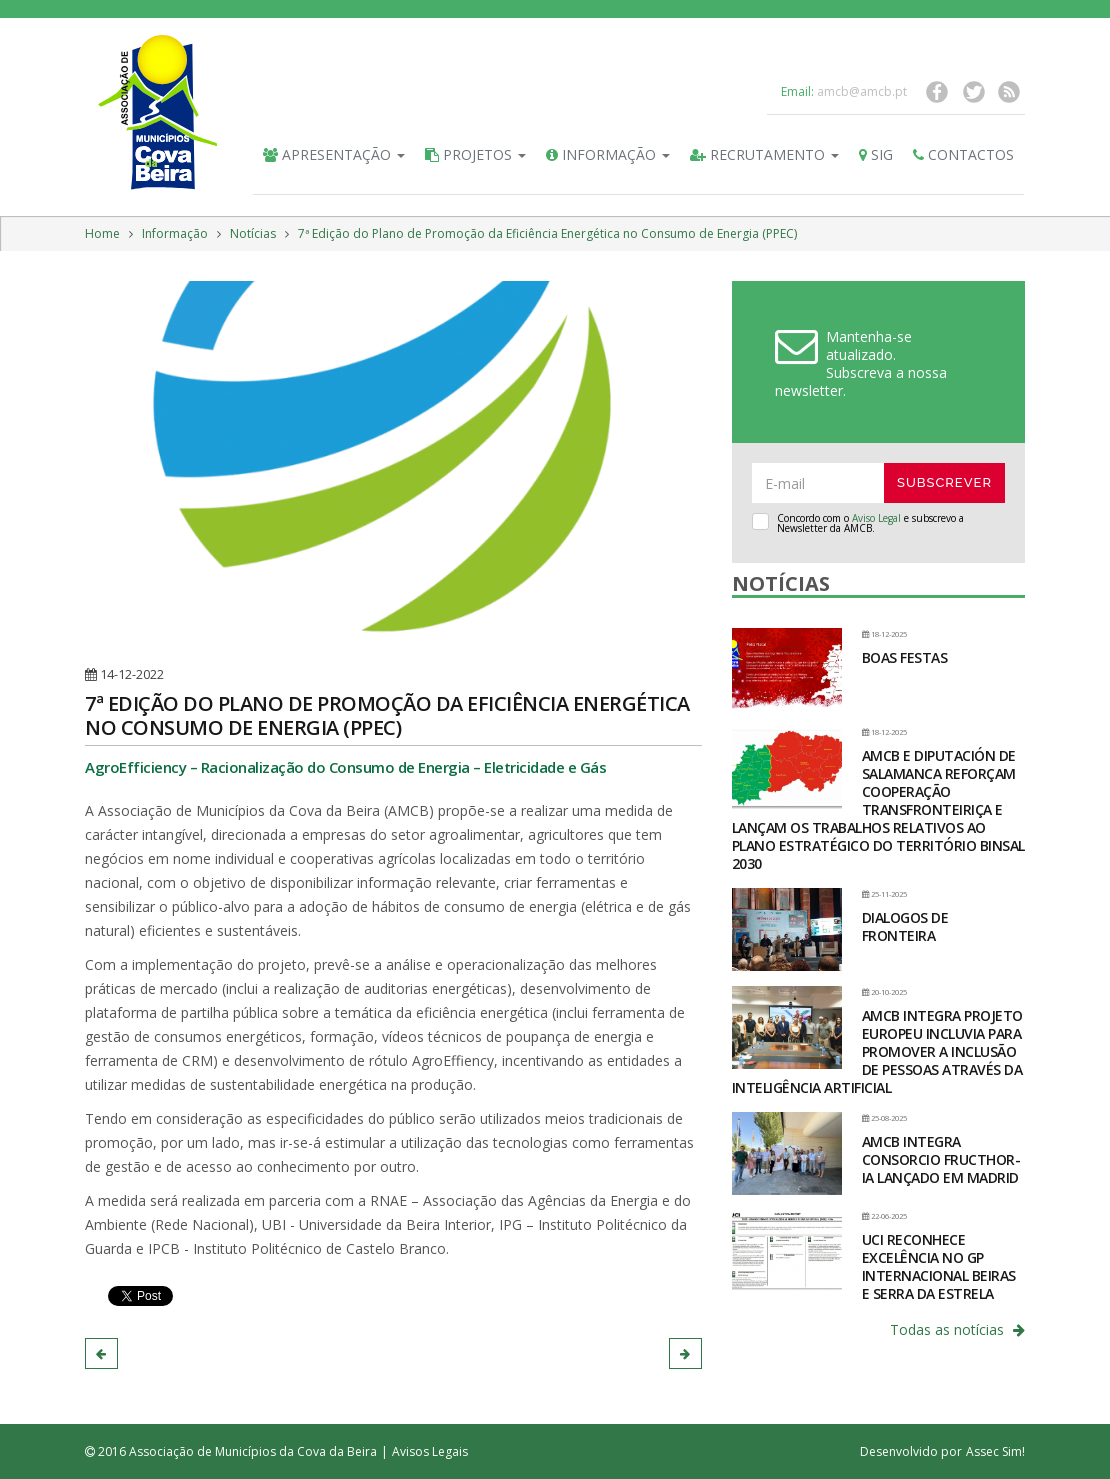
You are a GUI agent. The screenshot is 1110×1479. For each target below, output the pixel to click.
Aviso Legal (876, 518)
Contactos (963, 154)
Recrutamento (764, 154)
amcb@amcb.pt (862, 91)
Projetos (475, 154)
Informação (608, 154)
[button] (101, 1353)
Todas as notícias (957, 1329)
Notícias (253, 233)
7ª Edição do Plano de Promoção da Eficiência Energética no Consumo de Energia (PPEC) (547, 233)
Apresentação (334, 154)
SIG (876, 154)
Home (102, 233)
